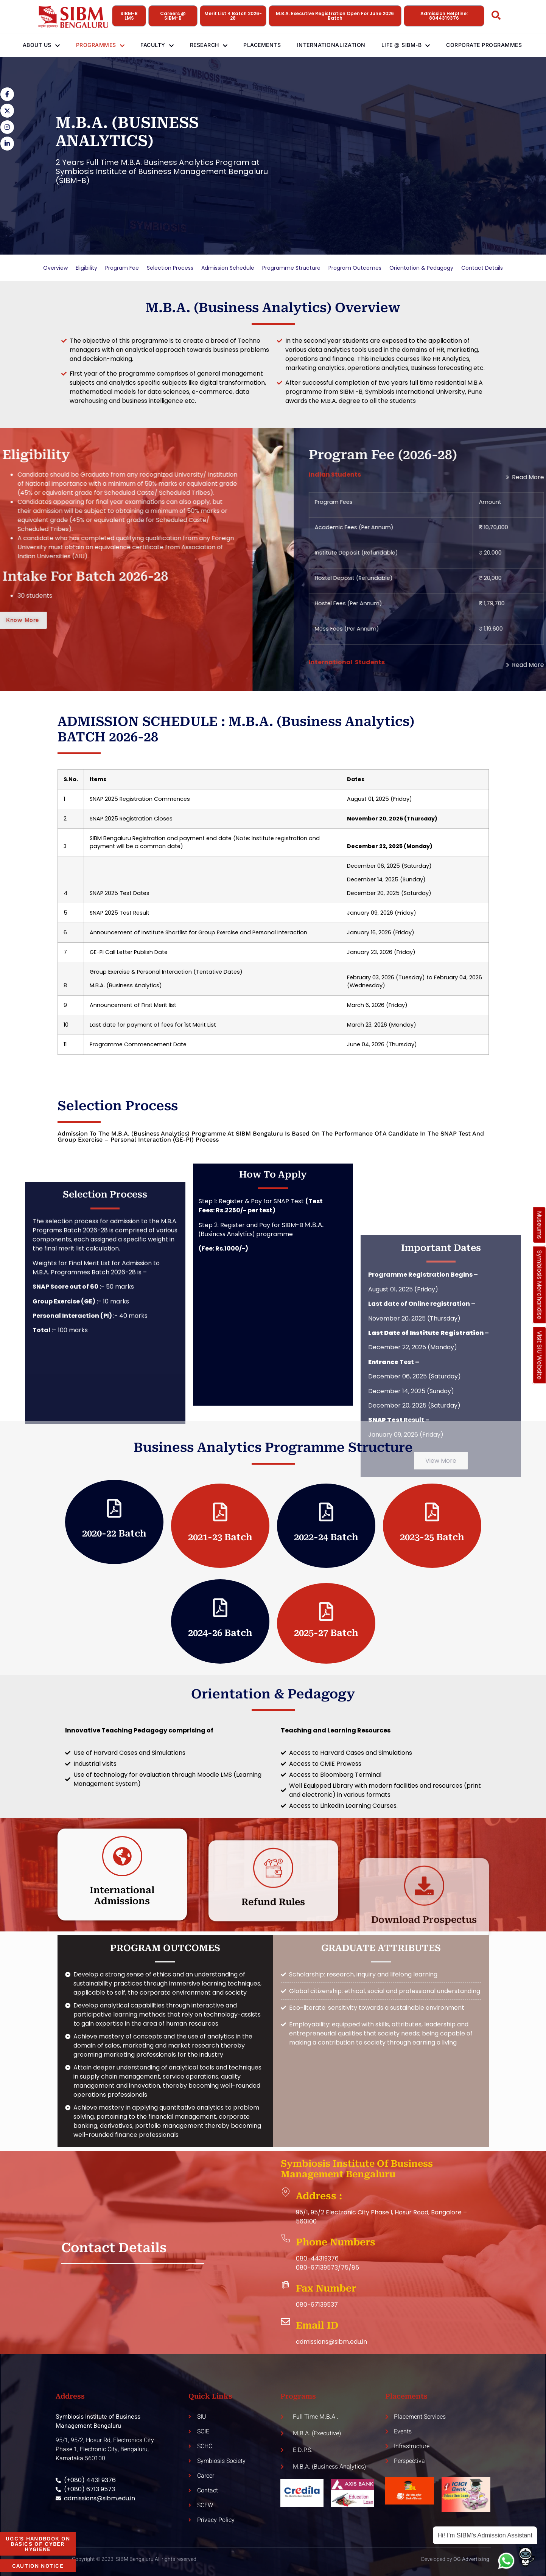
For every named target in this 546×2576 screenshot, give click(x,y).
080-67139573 (317, 2267)
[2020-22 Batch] (114, 1508)
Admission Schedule (227, 268)
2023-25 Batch (432, 1537)
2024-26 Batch (220, 1633)
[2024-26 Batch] (220, 1607)
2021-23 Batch (220, 1537)
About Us (32, 45)
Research (208, 45)
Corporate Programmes (495, 45)
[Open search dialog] (496, 16)
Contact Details (482, 268)
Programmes (93, 45)
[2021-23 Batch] (220, 1511)
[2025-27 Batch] (326, 1611)
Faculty (153, 45)
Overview (55, 268)
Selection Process (170, 268)
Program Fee (122, 268)
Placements (264, 45)
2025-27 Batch (326, 1633)
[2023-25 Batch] (432, 1511)
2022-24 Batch (326, 1537)
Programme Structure (291, 268)
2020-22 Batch (114, 1533)
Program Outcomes (354, 268)
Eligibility (86, 268)
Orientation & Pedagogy (421, 268)
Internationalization (336, 45)
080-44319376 (317, 2258)
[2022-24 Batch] (326, 1511)
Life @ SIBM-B (413, 45)
